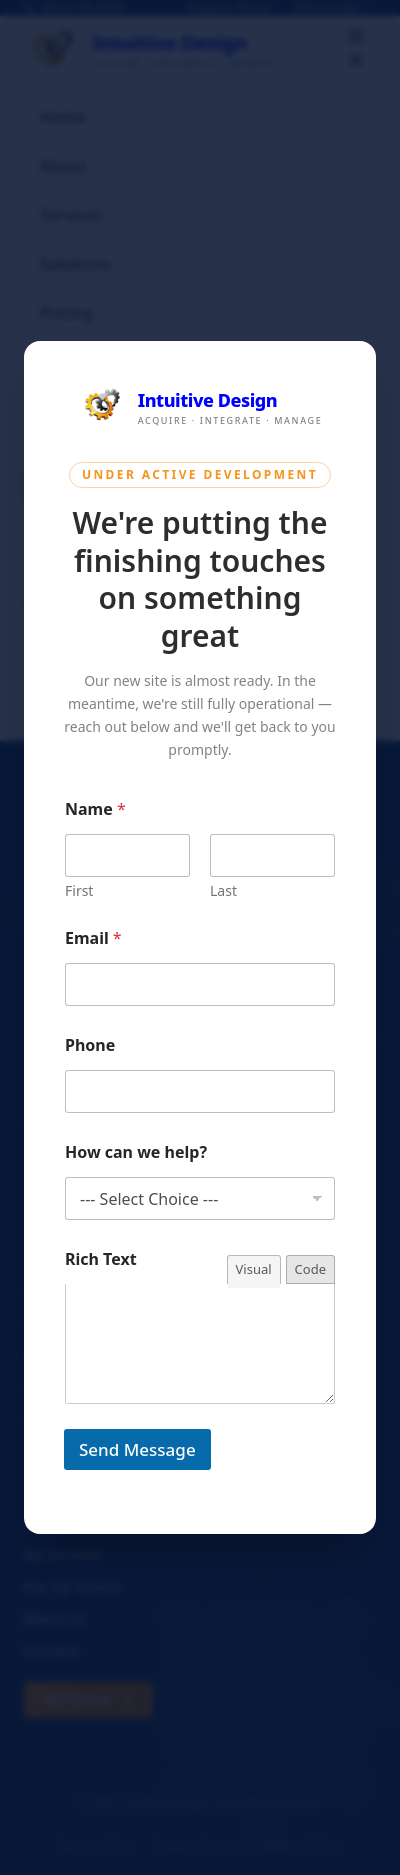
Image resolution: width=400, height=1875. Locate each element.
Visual (254, 1269)
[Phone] (200, 1091)
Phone (90, 1045)
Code (310, 1269)
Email (93, 938)
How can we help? (136, 1152)
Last (223, 890)
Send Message (137, 1449)
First (79, 890)
